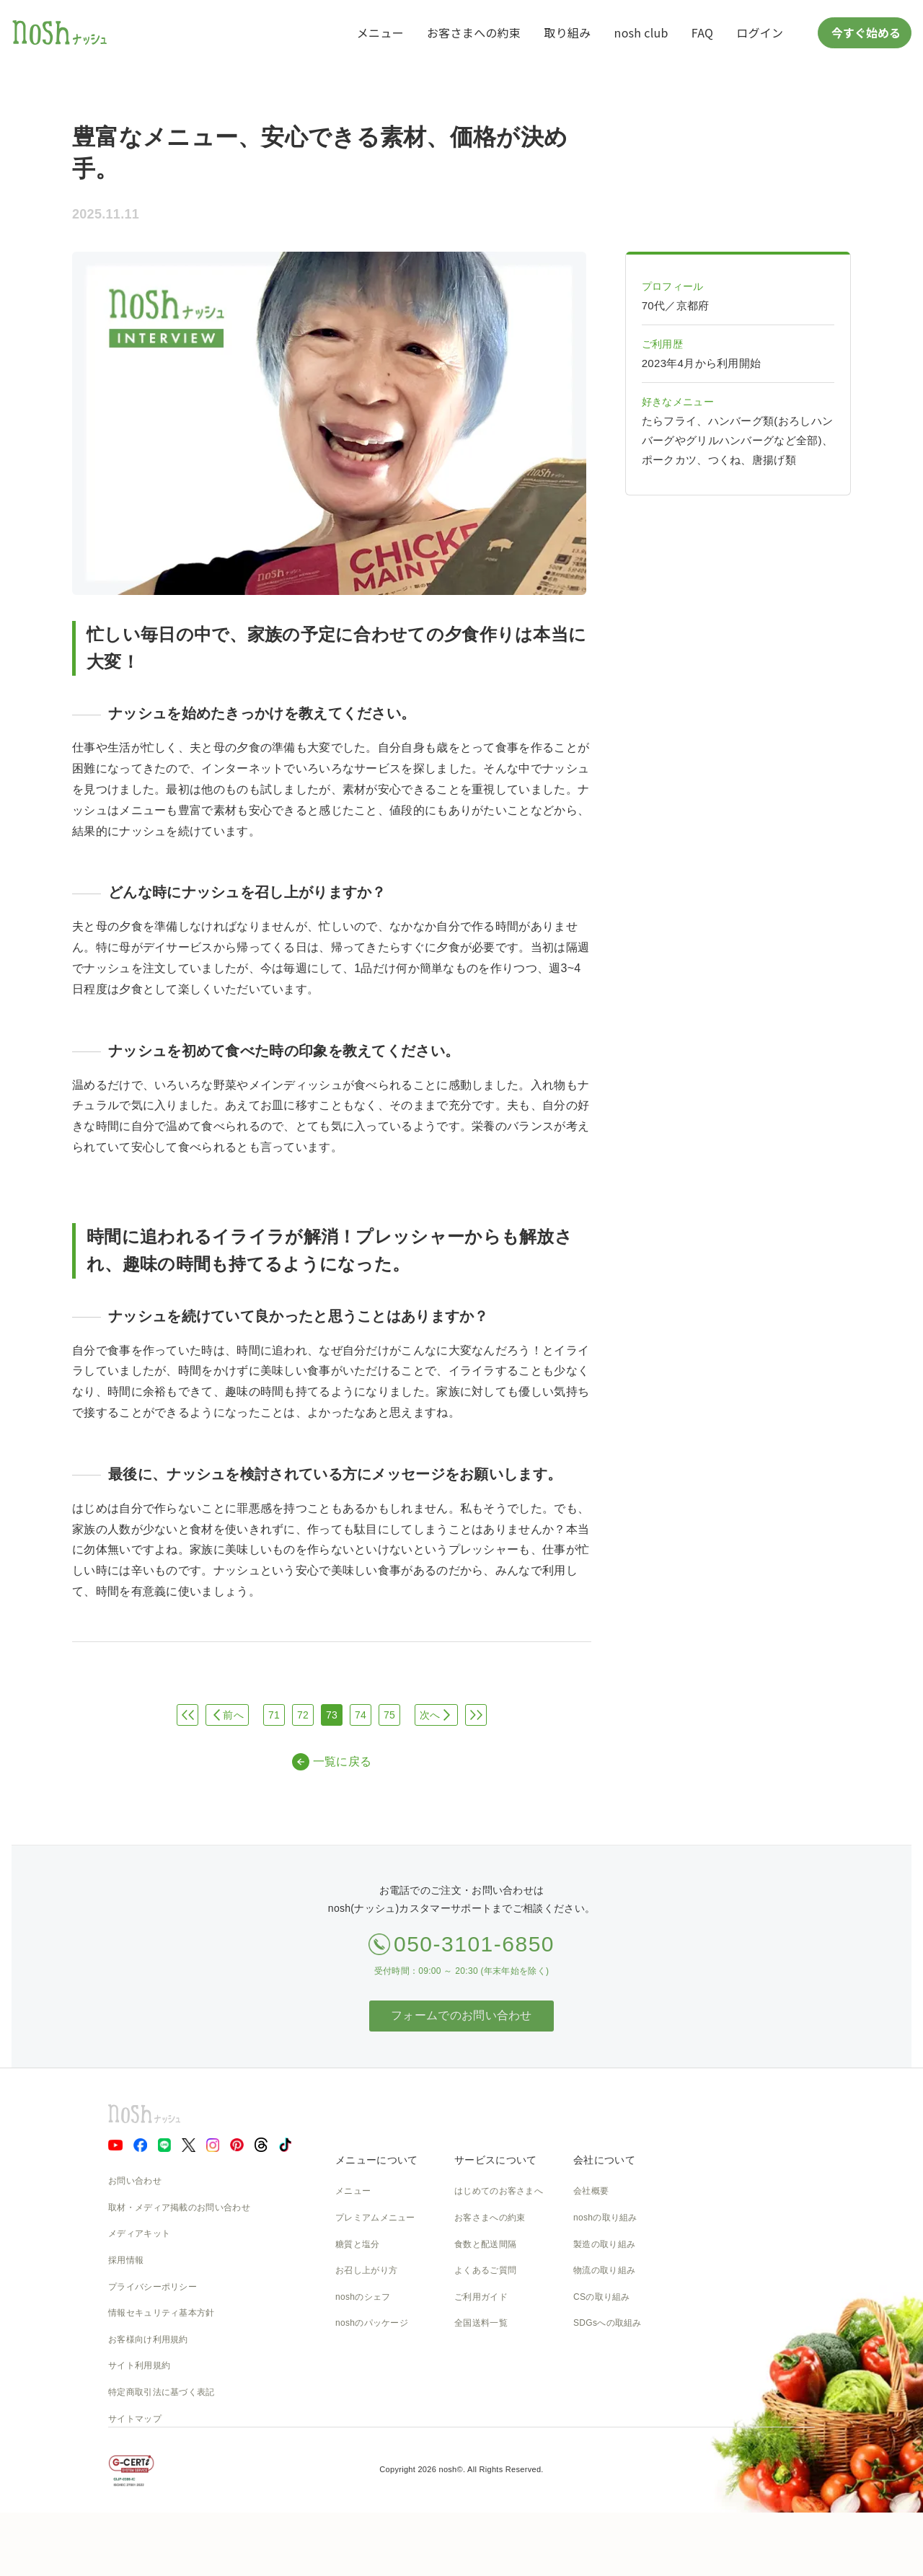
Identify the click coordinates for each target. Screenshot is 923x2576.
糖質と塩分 (357, 2244)
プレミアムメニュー (375, 2218)
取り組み (567, 32)
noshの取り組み (605, 2218)
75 (389, 1715)
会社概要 (591, 2191)
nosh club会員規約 (491, 2376)
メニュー (380, 32)
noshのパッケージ (371, 2323)
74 (360, 1715)
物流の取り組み (604, 2270)
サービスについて (495, 2160)
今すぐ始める (865, 32)
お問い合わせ (135, 2181)
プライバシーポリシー (152, 2287)
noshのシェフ (362, 2297)
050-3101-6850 (474, 1944)
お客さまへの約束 (474, 32)
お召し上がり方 (366, 2270)
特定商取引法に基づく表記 (161, 2392)
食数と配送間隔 (485, 2244)
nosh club (641, 32)
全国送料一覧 (481, 2323)
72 (303, 1715)
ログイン (759, 32)
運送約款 (591, 2376)
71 (274, 1715)
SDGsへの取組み (607, 2323)
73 (331, 1715)
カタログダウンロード (498, 2350)
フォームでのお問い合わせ (461, 2015)
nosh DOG (594, 2402)
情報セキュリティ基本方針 (161, 2313)
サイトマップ (135, 2419)
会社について (604, 2160)
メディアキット (139, 2233)
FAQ (702, 32)
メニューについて (376, 2160)
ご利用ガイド (481, 2297)
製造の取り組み (604, 2244)
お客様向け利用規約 (148, 2339)
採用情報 (125, 2260)
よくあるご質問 (485, 2270)
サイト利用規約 (139, 2365)
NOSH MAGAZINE (611, 2350)
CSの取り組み (601, 2297)
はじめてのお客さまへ (498, 2191)
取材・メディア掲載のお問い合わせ (179, 2207)
